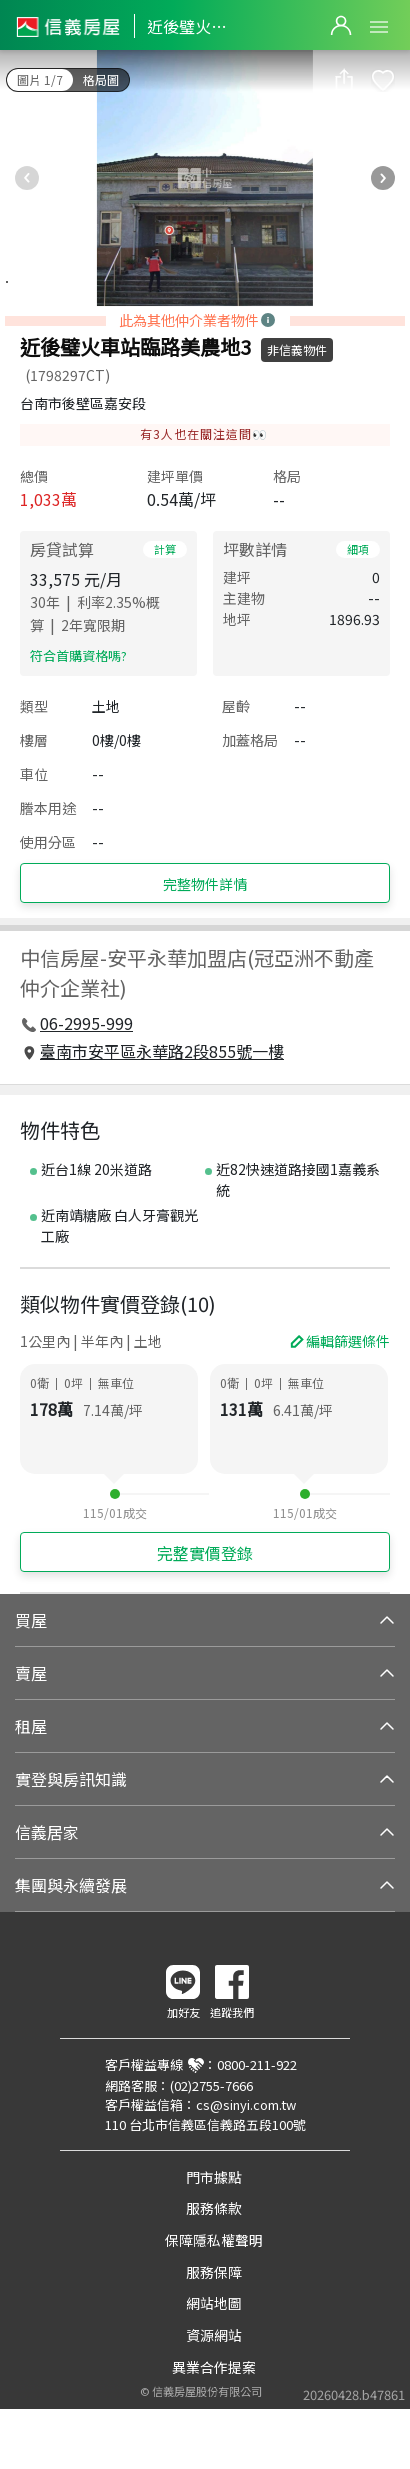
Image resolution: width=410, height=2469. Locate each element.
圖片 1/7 (40, 79)
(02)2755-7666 (211, 2085)
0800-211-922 (257, 2064)
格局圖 (101, 79)
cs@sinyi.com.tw (246, 2104)
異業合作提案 (214, 2367)
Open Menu (379, 27)
